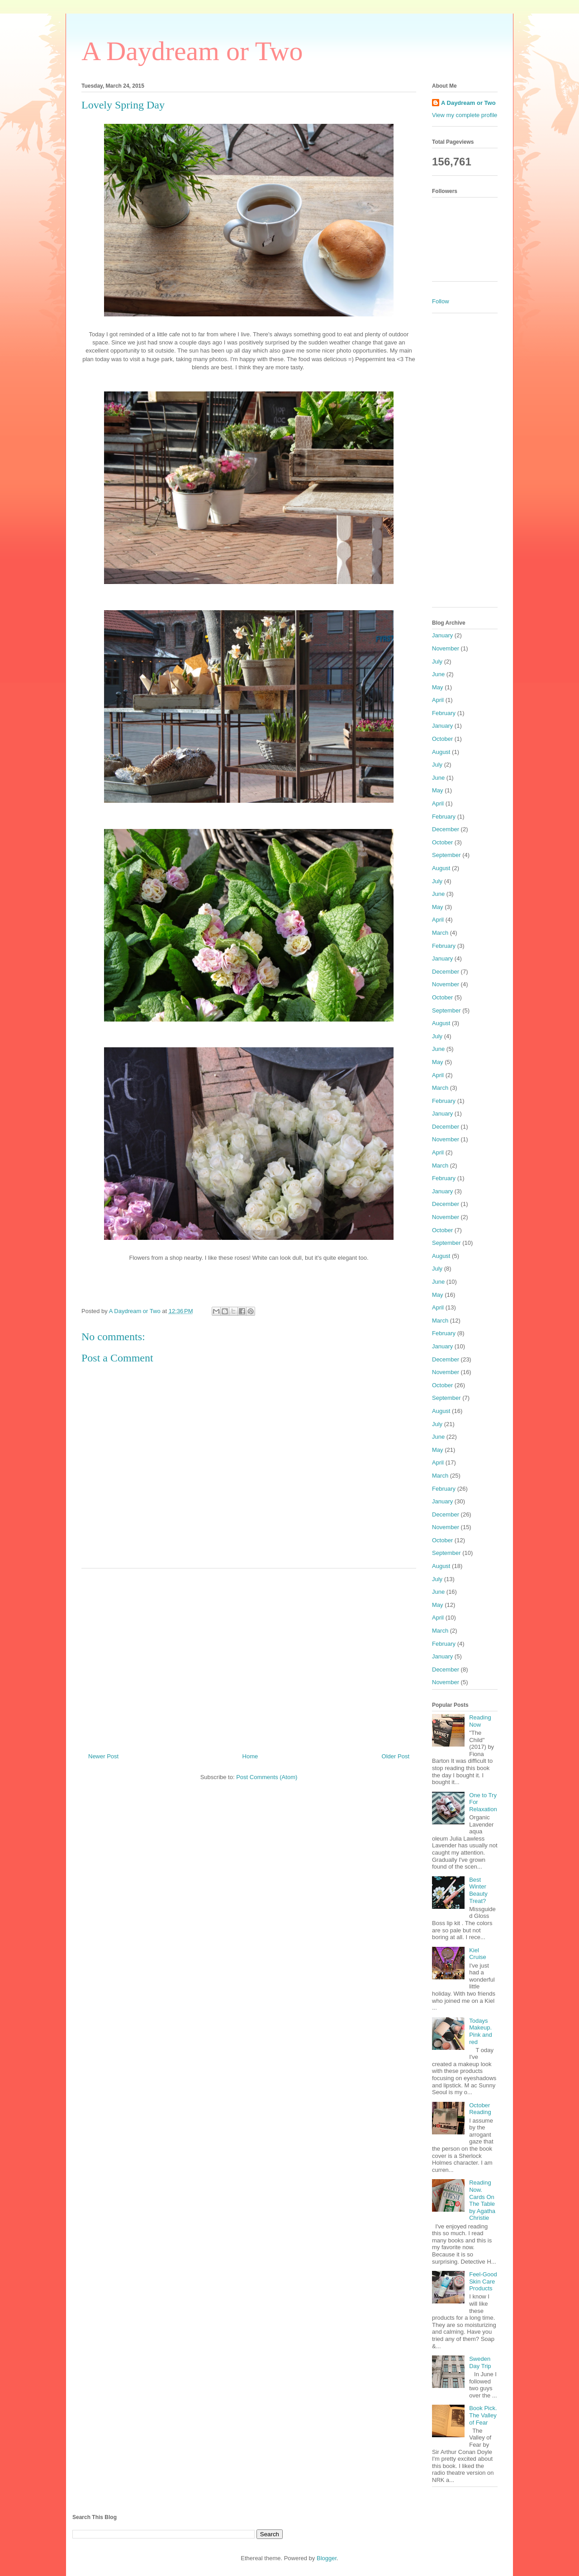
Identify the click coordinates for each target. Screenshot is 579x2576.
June (438, 674)
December (445, 829)
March (440, 932)
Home (250, 1756)
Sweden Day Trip (480, 2362)
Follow (440, 301)
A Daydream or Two (192, 51)
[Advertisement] (248, 1657)
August (441, 752)
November (445, 648)
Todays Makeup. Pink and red (480, 2031)
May (437, 687)
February (444, 713)
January (442, 635)
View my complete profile (464, 115)
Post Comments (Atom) (266, 1777)
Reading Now (480, 1721)
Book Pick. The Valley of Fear (483, 2415)
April (438, 700)
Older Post (395, 1756)
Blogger (327, 2558)
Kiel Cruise (477, 1954)
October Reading (480, 2109)
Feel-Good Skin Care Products (483, 2281)
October (442, 738)
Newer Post (103, 1756)
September (446, 855)
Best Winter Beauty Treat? (478, 1890)
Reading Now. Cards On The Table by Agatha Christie (482, 2200)
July (437, 661)
